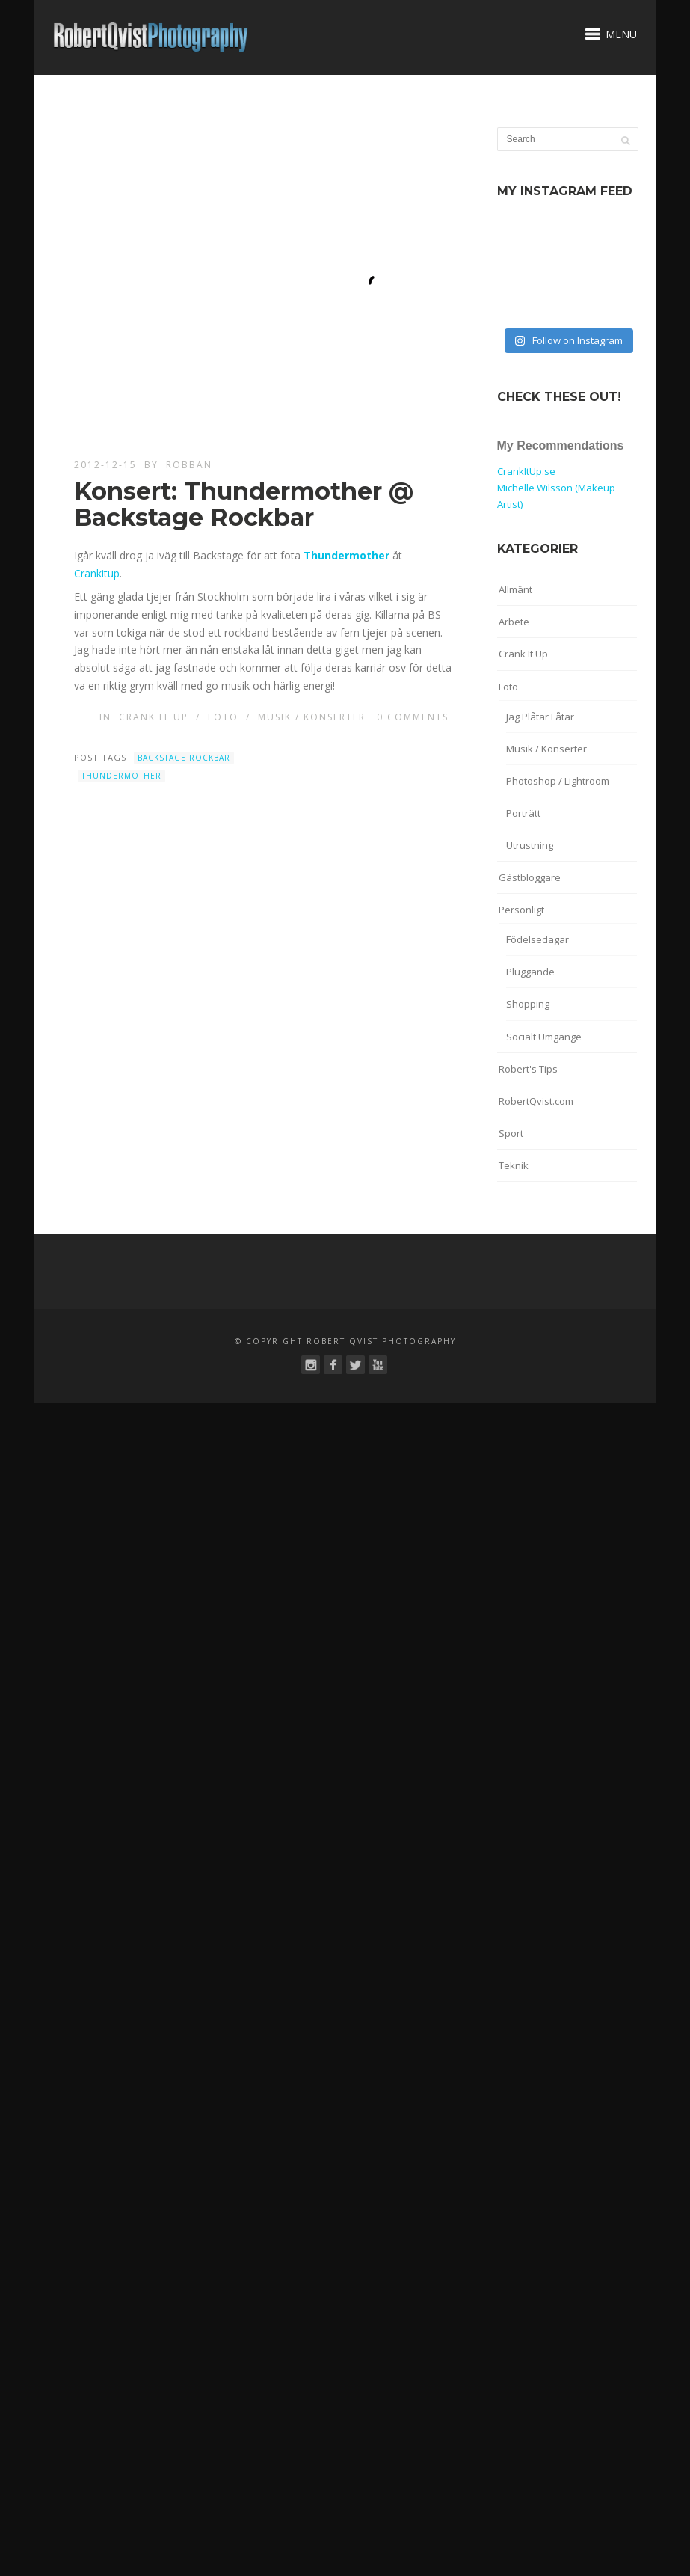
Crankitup (97, 573)
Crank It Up (153, 717)
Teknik (514, 1165)
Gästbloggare (530, 877)
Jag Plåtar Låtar (540, 716)
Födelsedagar (537, 939)
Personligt (521, 909)
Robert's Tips (528, 1069)
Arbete (514, 621)
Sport (511, 1133)
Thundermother (121, 775)
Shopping (527, 1004)
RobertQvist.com (536, 1101)
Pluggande (530, 971)
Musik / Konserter (312, 717)
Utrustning (529, 845)
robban (189, 465)
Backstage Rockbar (184, 757)
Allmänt (515, 589)
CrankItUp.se (526, 471)
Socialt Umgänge (544, 1036)
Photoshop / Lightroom (557, 781)
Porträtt (523, 813)
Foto (223, 717)
